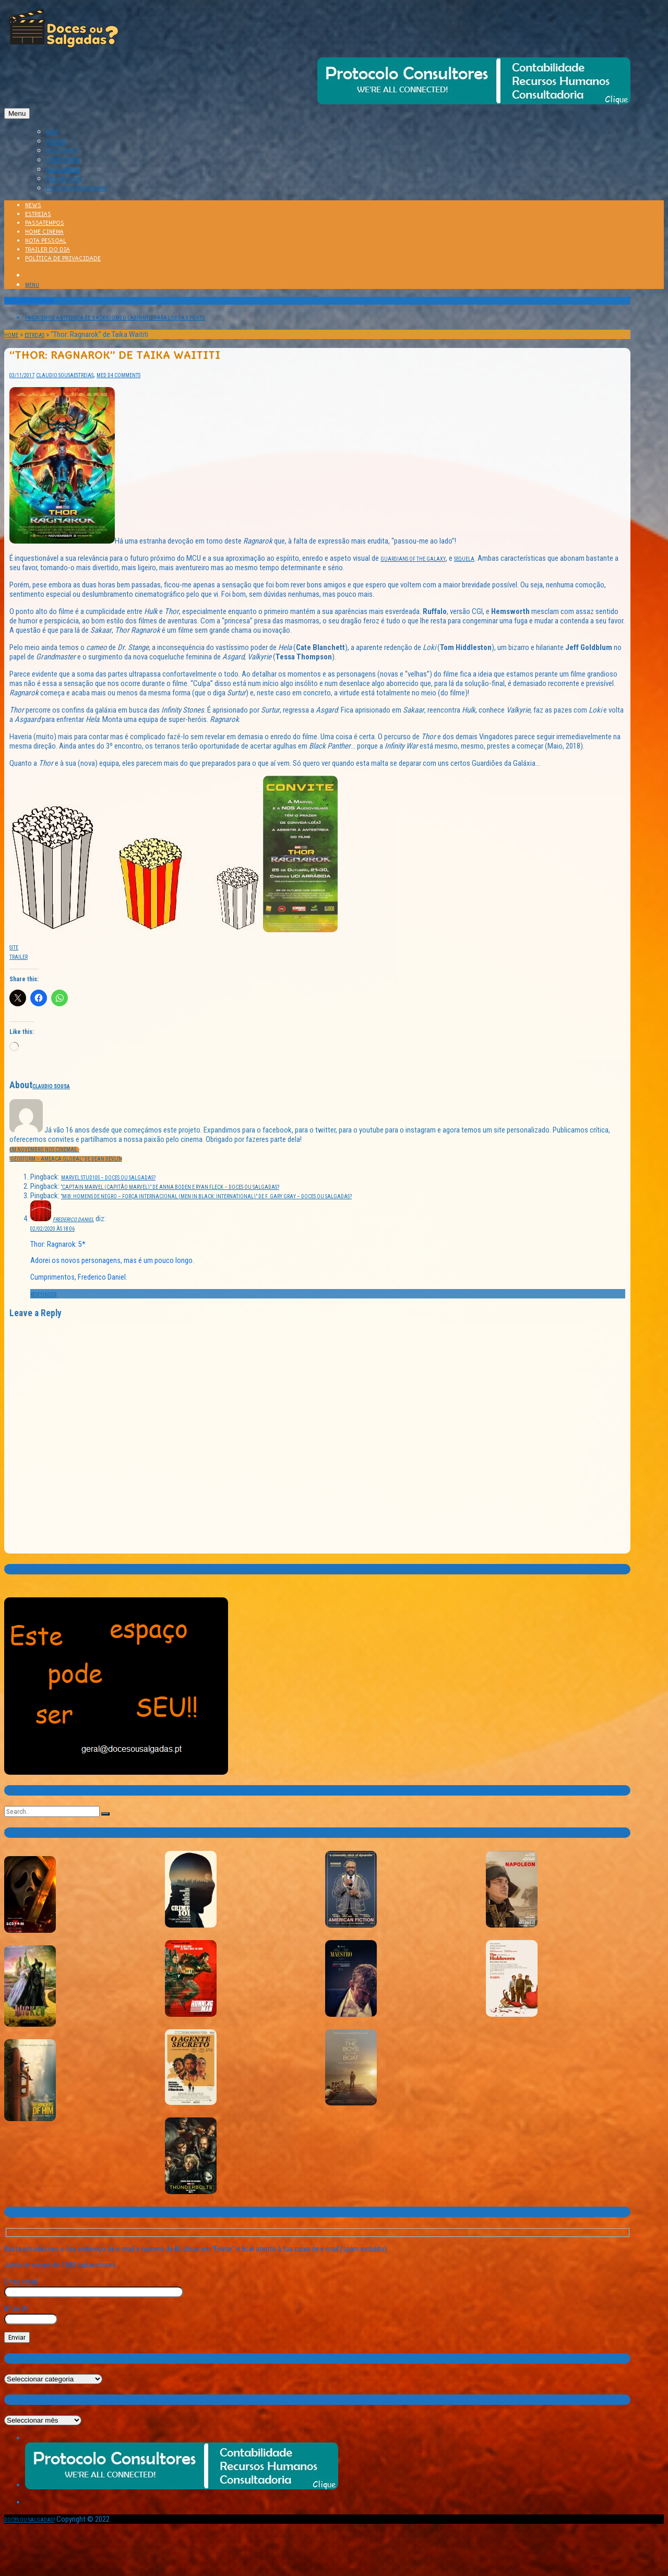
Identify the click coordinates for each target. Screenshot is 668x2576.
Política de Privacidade (76, 188)
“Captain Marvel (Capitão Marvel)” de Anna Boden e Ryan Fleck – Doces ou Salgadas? (170, 1187)
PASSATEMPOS (62, 151)
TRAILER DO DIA (63, 179)
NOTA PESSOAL (63, 170)
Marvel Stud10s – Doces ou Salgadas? (108, 1178)
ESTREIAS (56, 142)
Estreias (34, 335)
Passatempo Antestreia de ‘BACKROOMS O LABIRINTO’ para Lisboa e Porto (115, 318)
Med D (104, 375)
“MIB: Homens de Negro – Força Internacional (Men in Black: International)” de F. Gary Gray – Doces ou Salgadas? (206, 1196)
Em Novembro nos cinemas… (44, 1149)
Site (13, 947)
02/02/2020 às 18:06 (52, 1229)
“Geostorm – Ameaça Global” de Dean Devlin (65, 1159)
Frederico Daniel (73, 1219)
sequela (464, 559)
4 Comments (125, 375)
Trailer (18, 957)
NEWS (52, 132)
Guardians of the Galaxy (413, 559)
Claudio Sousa (55, 375)
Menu (17, 113)
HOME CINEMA (63, 160)
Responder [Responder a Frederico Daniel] (43, 1294)
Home (11, 335)
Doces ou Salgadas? (29, 2520)
